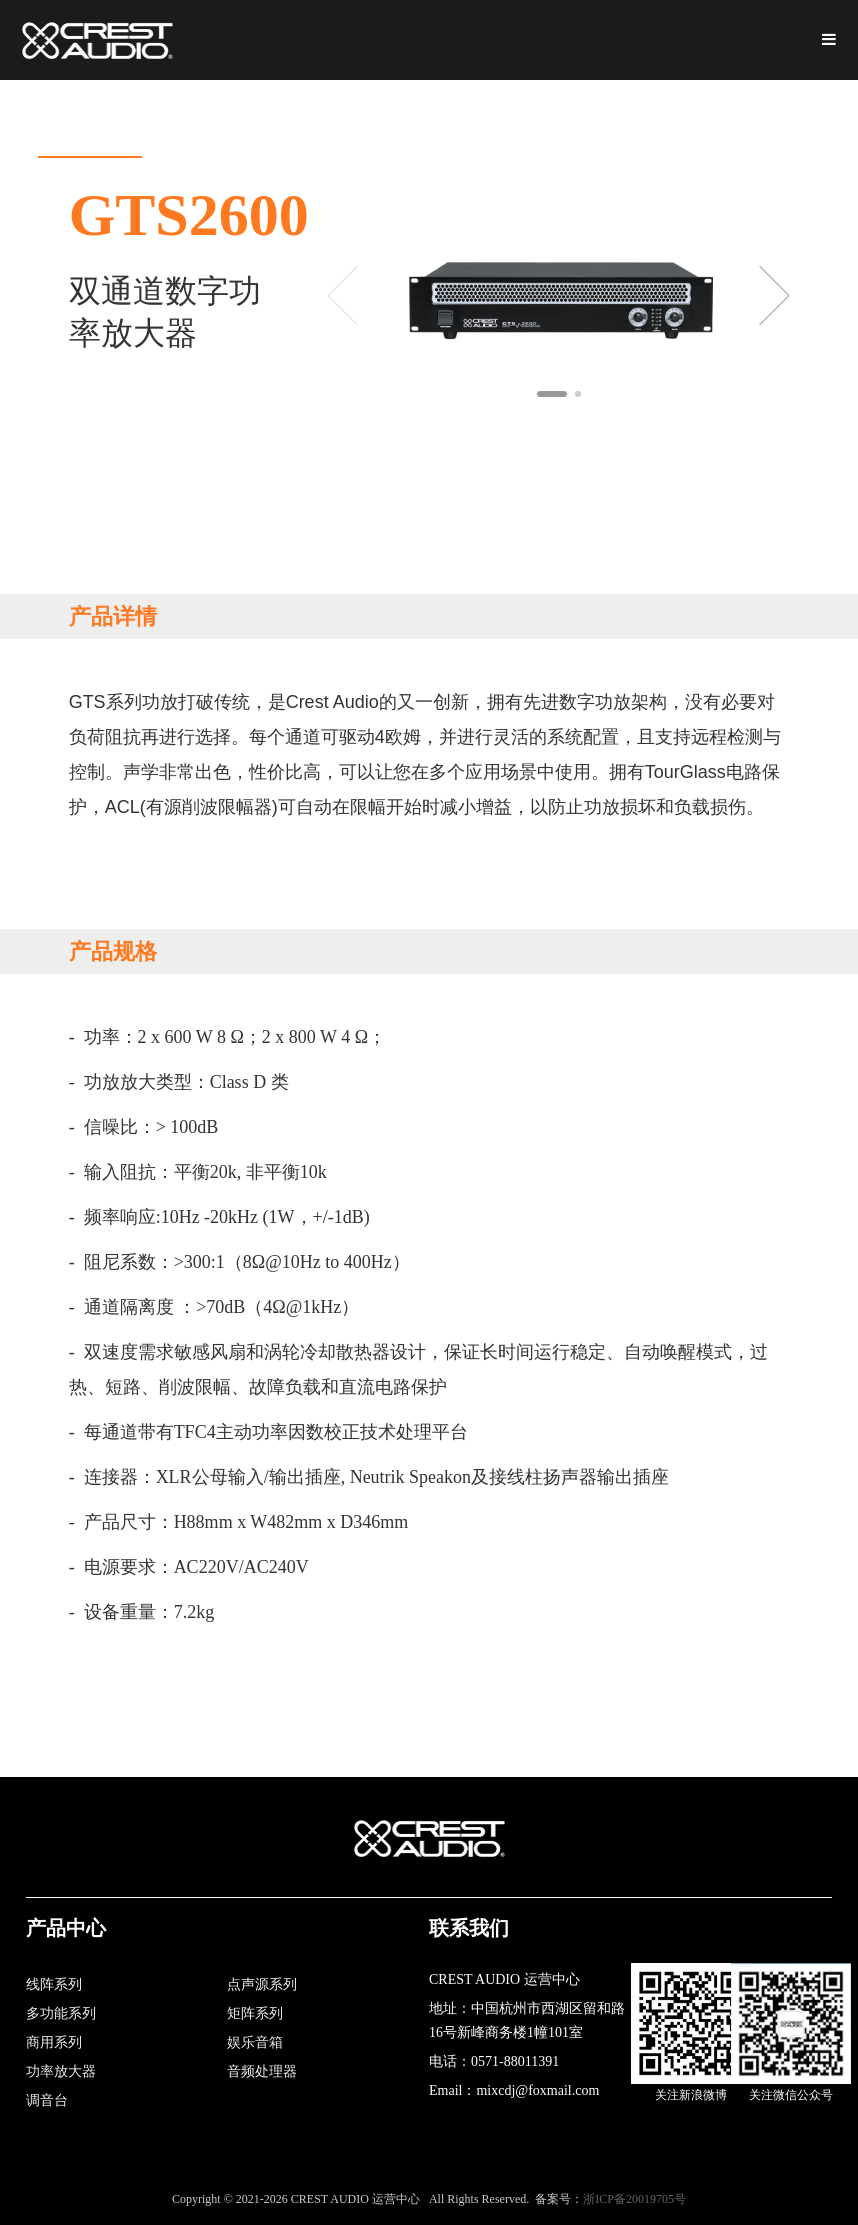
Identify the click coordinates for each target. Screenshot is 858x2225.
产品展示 (318, 118)
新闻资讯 (546, 118)
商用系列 (54, 2042)
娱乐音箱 (255, 2042)
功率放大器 (61, 2071)
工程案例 (660, 118)
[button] (552, 394)
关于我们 (204, 118)
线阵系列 (54, 1984)
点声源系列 (262, 1984)
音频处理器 (262, 2071)
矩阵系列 (255, 2013)
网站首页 (90, 118)
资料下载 (432, 118)
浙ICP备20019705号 (634, 2199)
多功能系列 (61, 2013)
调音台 (47, 2100)
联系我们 (774, 118)
